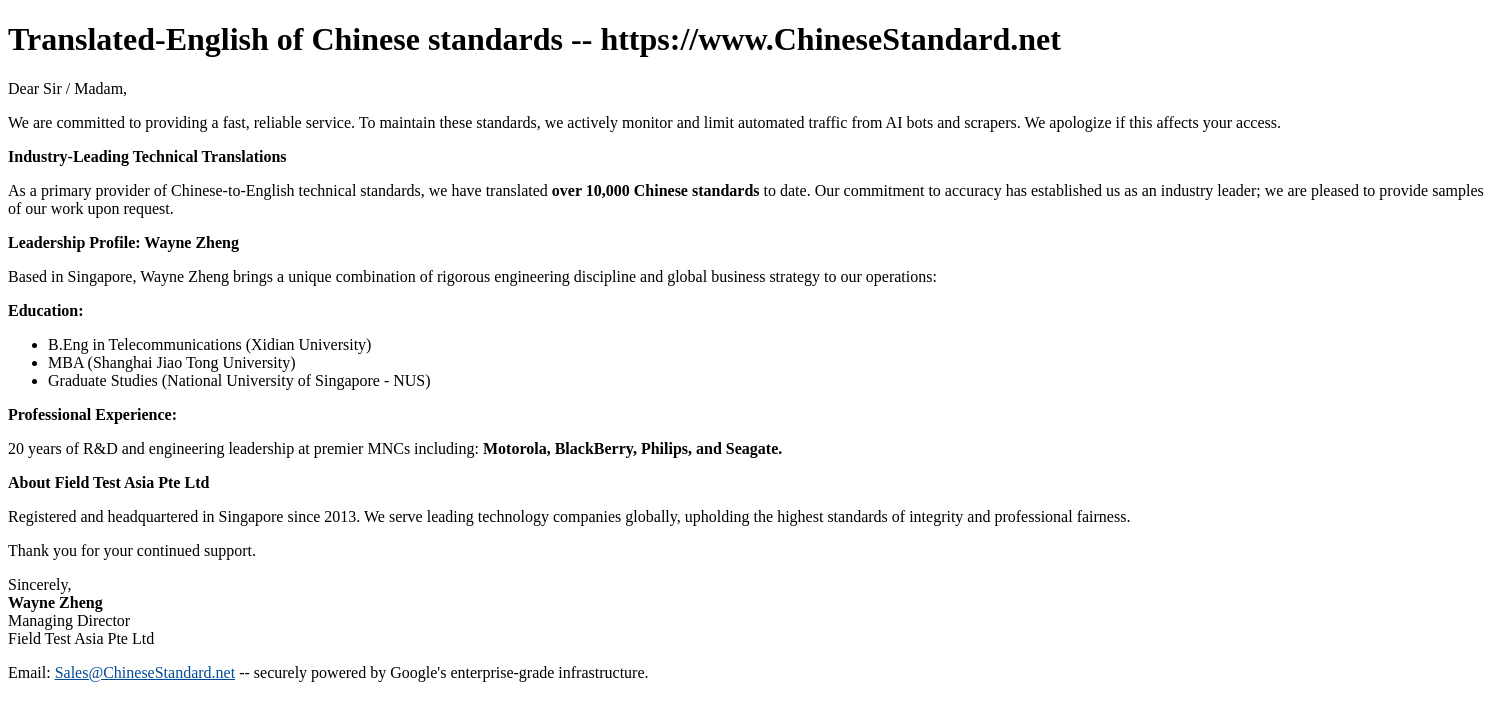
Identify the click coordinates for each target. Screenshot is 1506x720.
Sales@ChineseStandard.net (145, 672)
